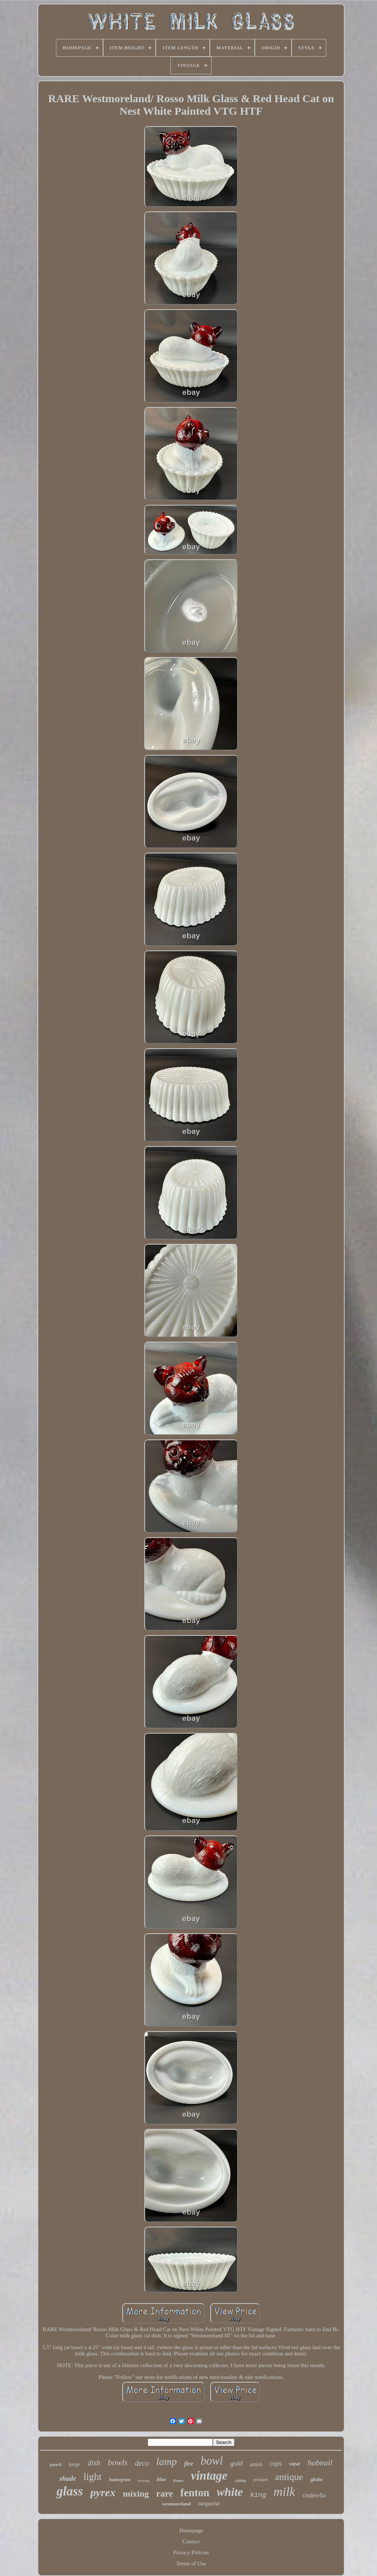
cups (275, 2463)
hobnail (320, 2462)
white (230, 2491)
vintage (209, 2475)
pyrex (102, 2492)
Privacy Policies (191, 2552)
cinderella (314, 2495)
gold (236, 2463)
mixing (136, 2493)
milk (284, 2491)
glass (69, 2491)
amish (256, 2464)
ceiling (240, 2480)
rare (164, 2493)
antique (289, 2477)
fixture (178, 2481)
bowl (212, 2460)
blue (161, 2479)
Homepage (191, 2530)
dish (94, 2462)
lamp (166, 2461)
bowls (118, 2462)
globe (316, 2479)
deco (142, 2463)
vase (294, 2463)
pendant (260, 2479)
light (93, 2476)
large (74, 2464)
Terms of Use (191, 2563)
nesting (143, 2480)
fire (188, 2463)
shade (67, 2478)
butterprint (119, 2479)
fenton (194, 2492)
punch (55, 2464)
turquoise (209, 2503)
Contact (191, 2541)
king (258, 2495)
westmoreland (176, 2504)
